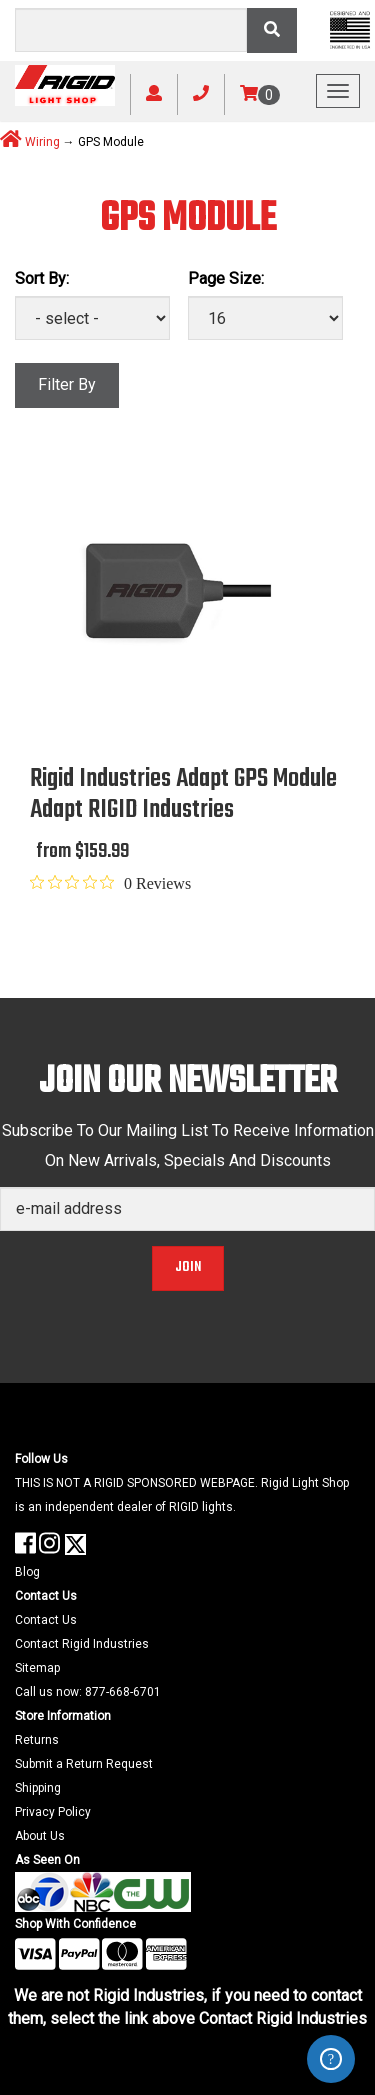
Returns (37, 1740)
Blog (27, 1572)
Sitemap (37, 1668)
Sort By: (42, 278)
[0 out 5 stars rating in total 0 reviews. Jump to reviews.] (110, 883)
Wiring (42, 142)
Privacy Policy (53, 1812)
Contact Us (46, 1620)
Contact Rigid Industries (82, 1644)
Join (188, 1267)
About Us (40, 1836)
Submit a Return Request (84, 1764)
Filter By (67, 384)
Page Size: (226, 278)
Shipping (38, 1788)
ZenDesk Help (331, 2059)
